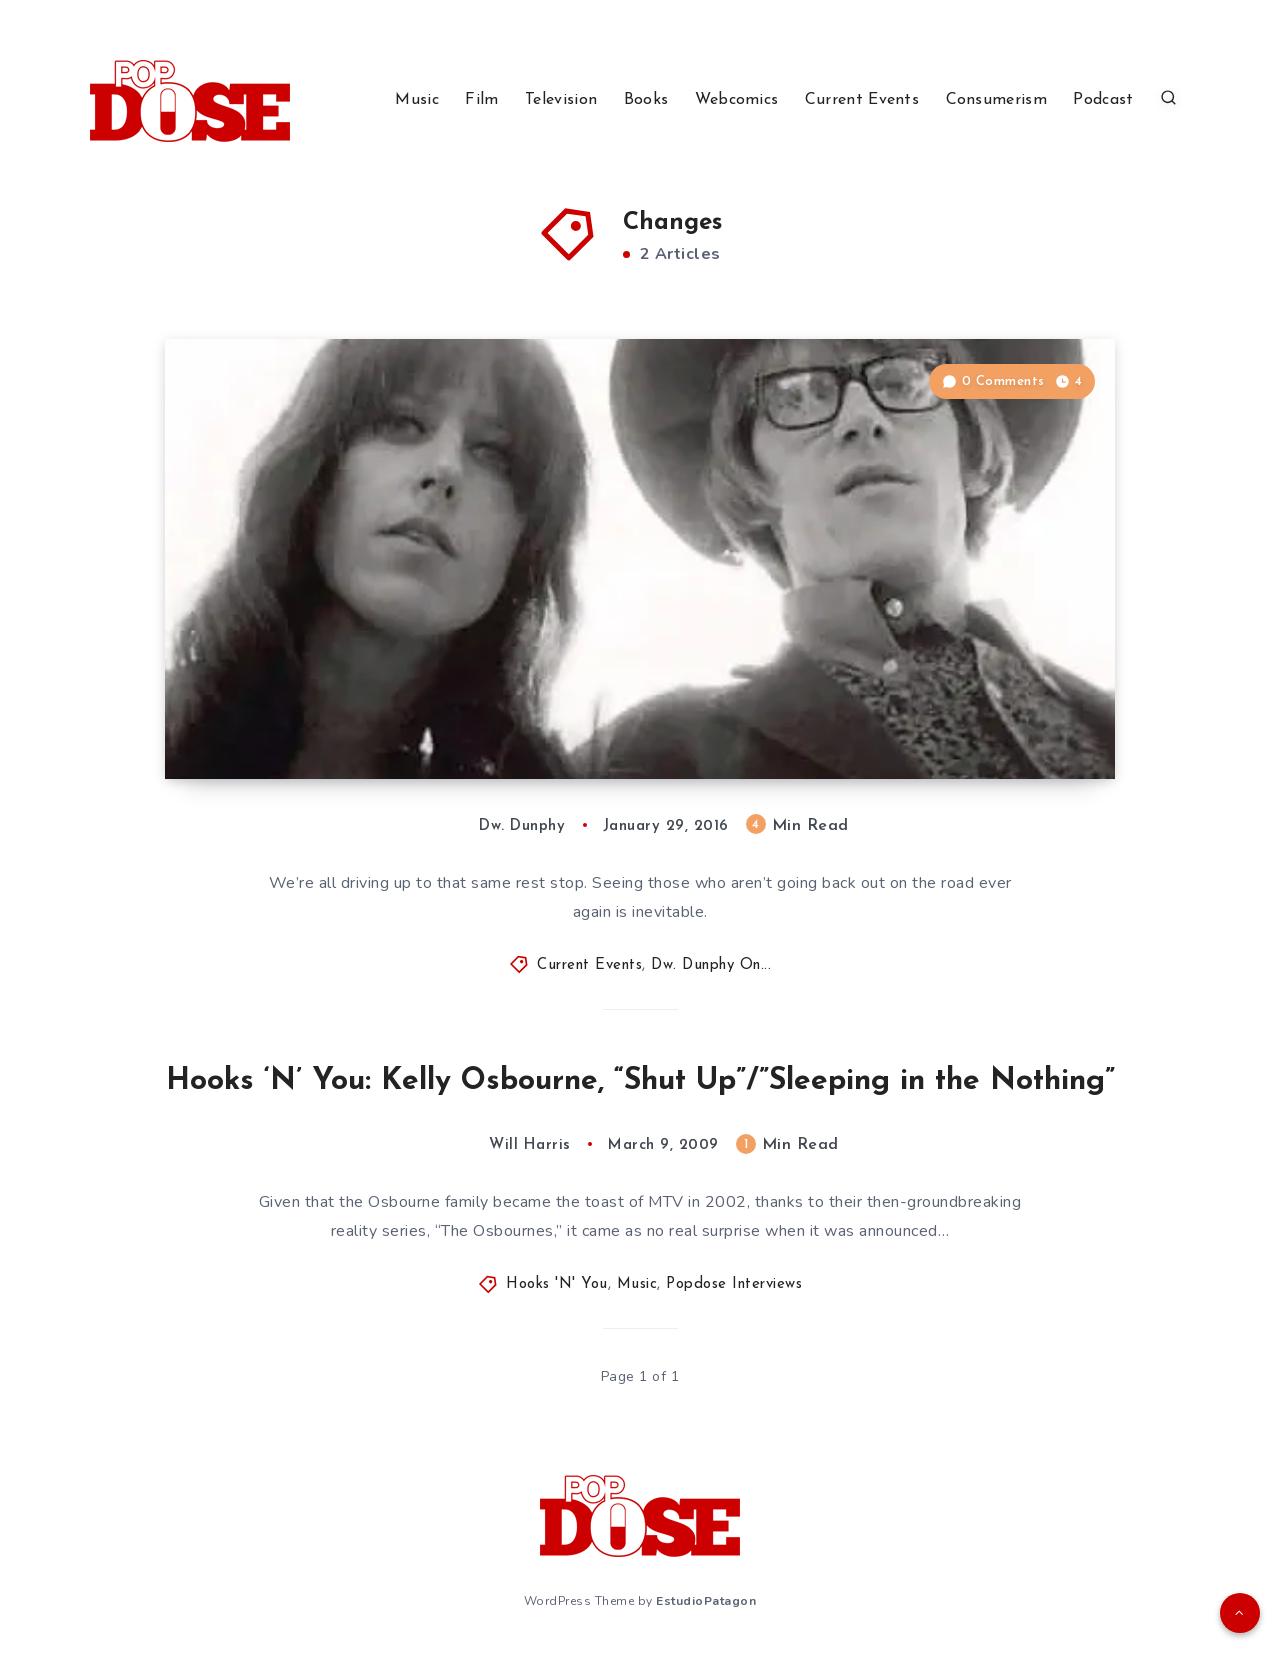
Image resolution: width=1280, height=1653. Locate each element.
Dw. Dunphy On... (711, 965)
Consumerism (996, 100)
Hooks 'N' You (557, 1284)
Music (417, 100)
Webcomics (737, 100)
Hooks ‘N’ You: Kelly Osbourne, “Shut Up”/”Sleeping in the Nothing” (640, 1081)
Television (561, 100)
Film (481, 100)
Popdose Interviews (734, 1284)
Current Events (862, 100)
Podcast (1103, 100)
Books (646, 100)
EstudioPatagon (706, 1601)
